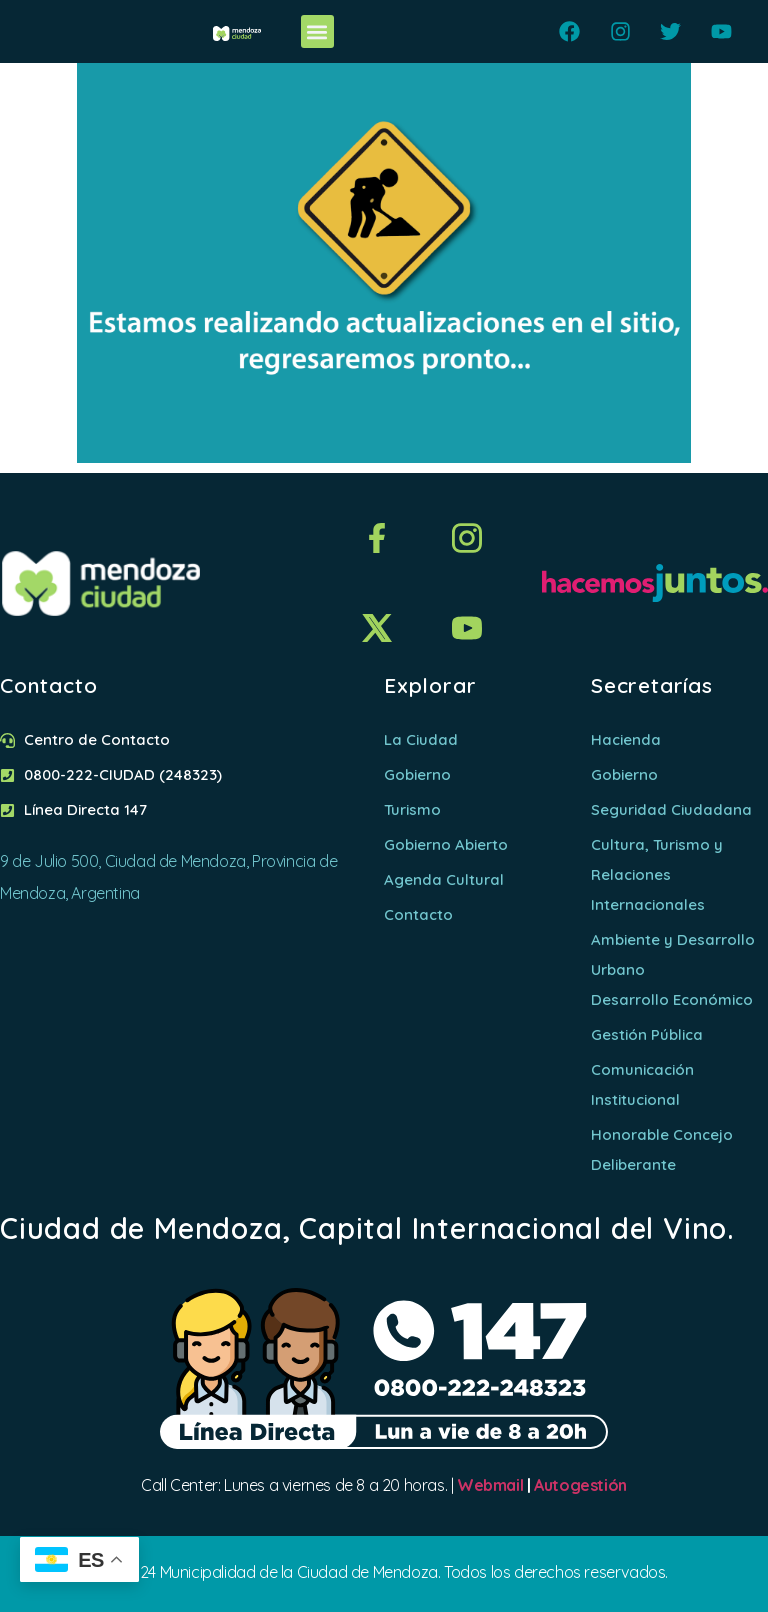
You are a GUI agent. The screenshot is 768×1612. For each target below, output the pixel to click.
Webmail (490, 1485)
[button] (317, 31)
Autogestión (580, 1485)
